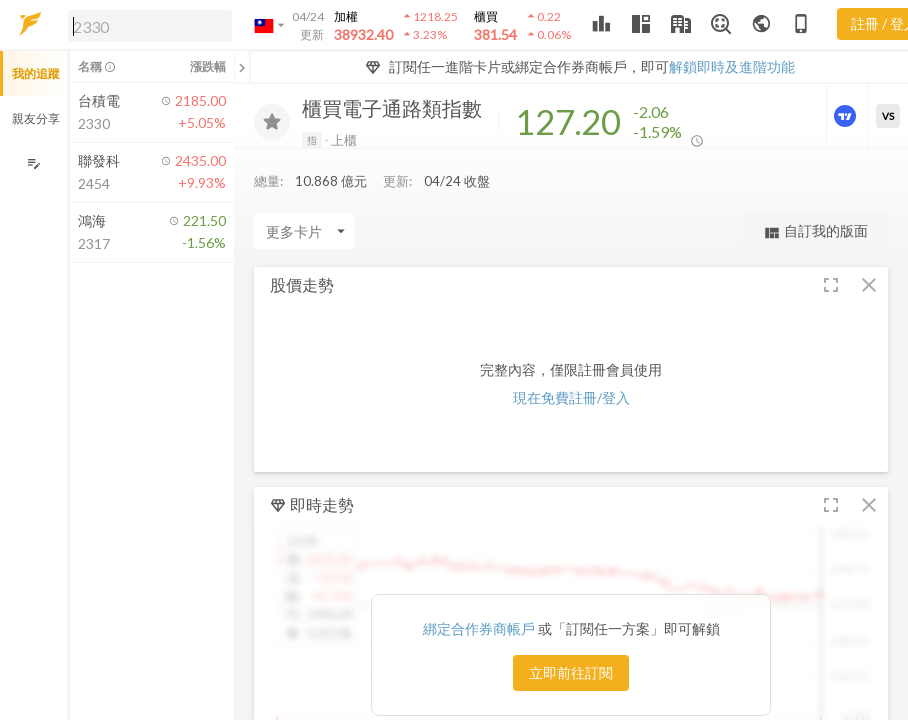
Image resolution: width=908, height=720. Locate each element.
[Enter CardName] (304, 231)
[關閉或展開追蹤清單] (242, 67)
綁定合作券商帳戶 (480, 628)
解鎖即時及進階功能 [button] (732, 66)
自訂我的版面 (815, 231)
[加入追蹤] (272, 122)
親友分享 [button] (36, 118)
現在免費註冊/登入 (571, 397)
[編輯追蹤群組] (33, 163)
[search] (150, 26)
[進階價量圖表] (847, 116)
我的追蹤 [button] (36, 73)
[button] (146, 25)
